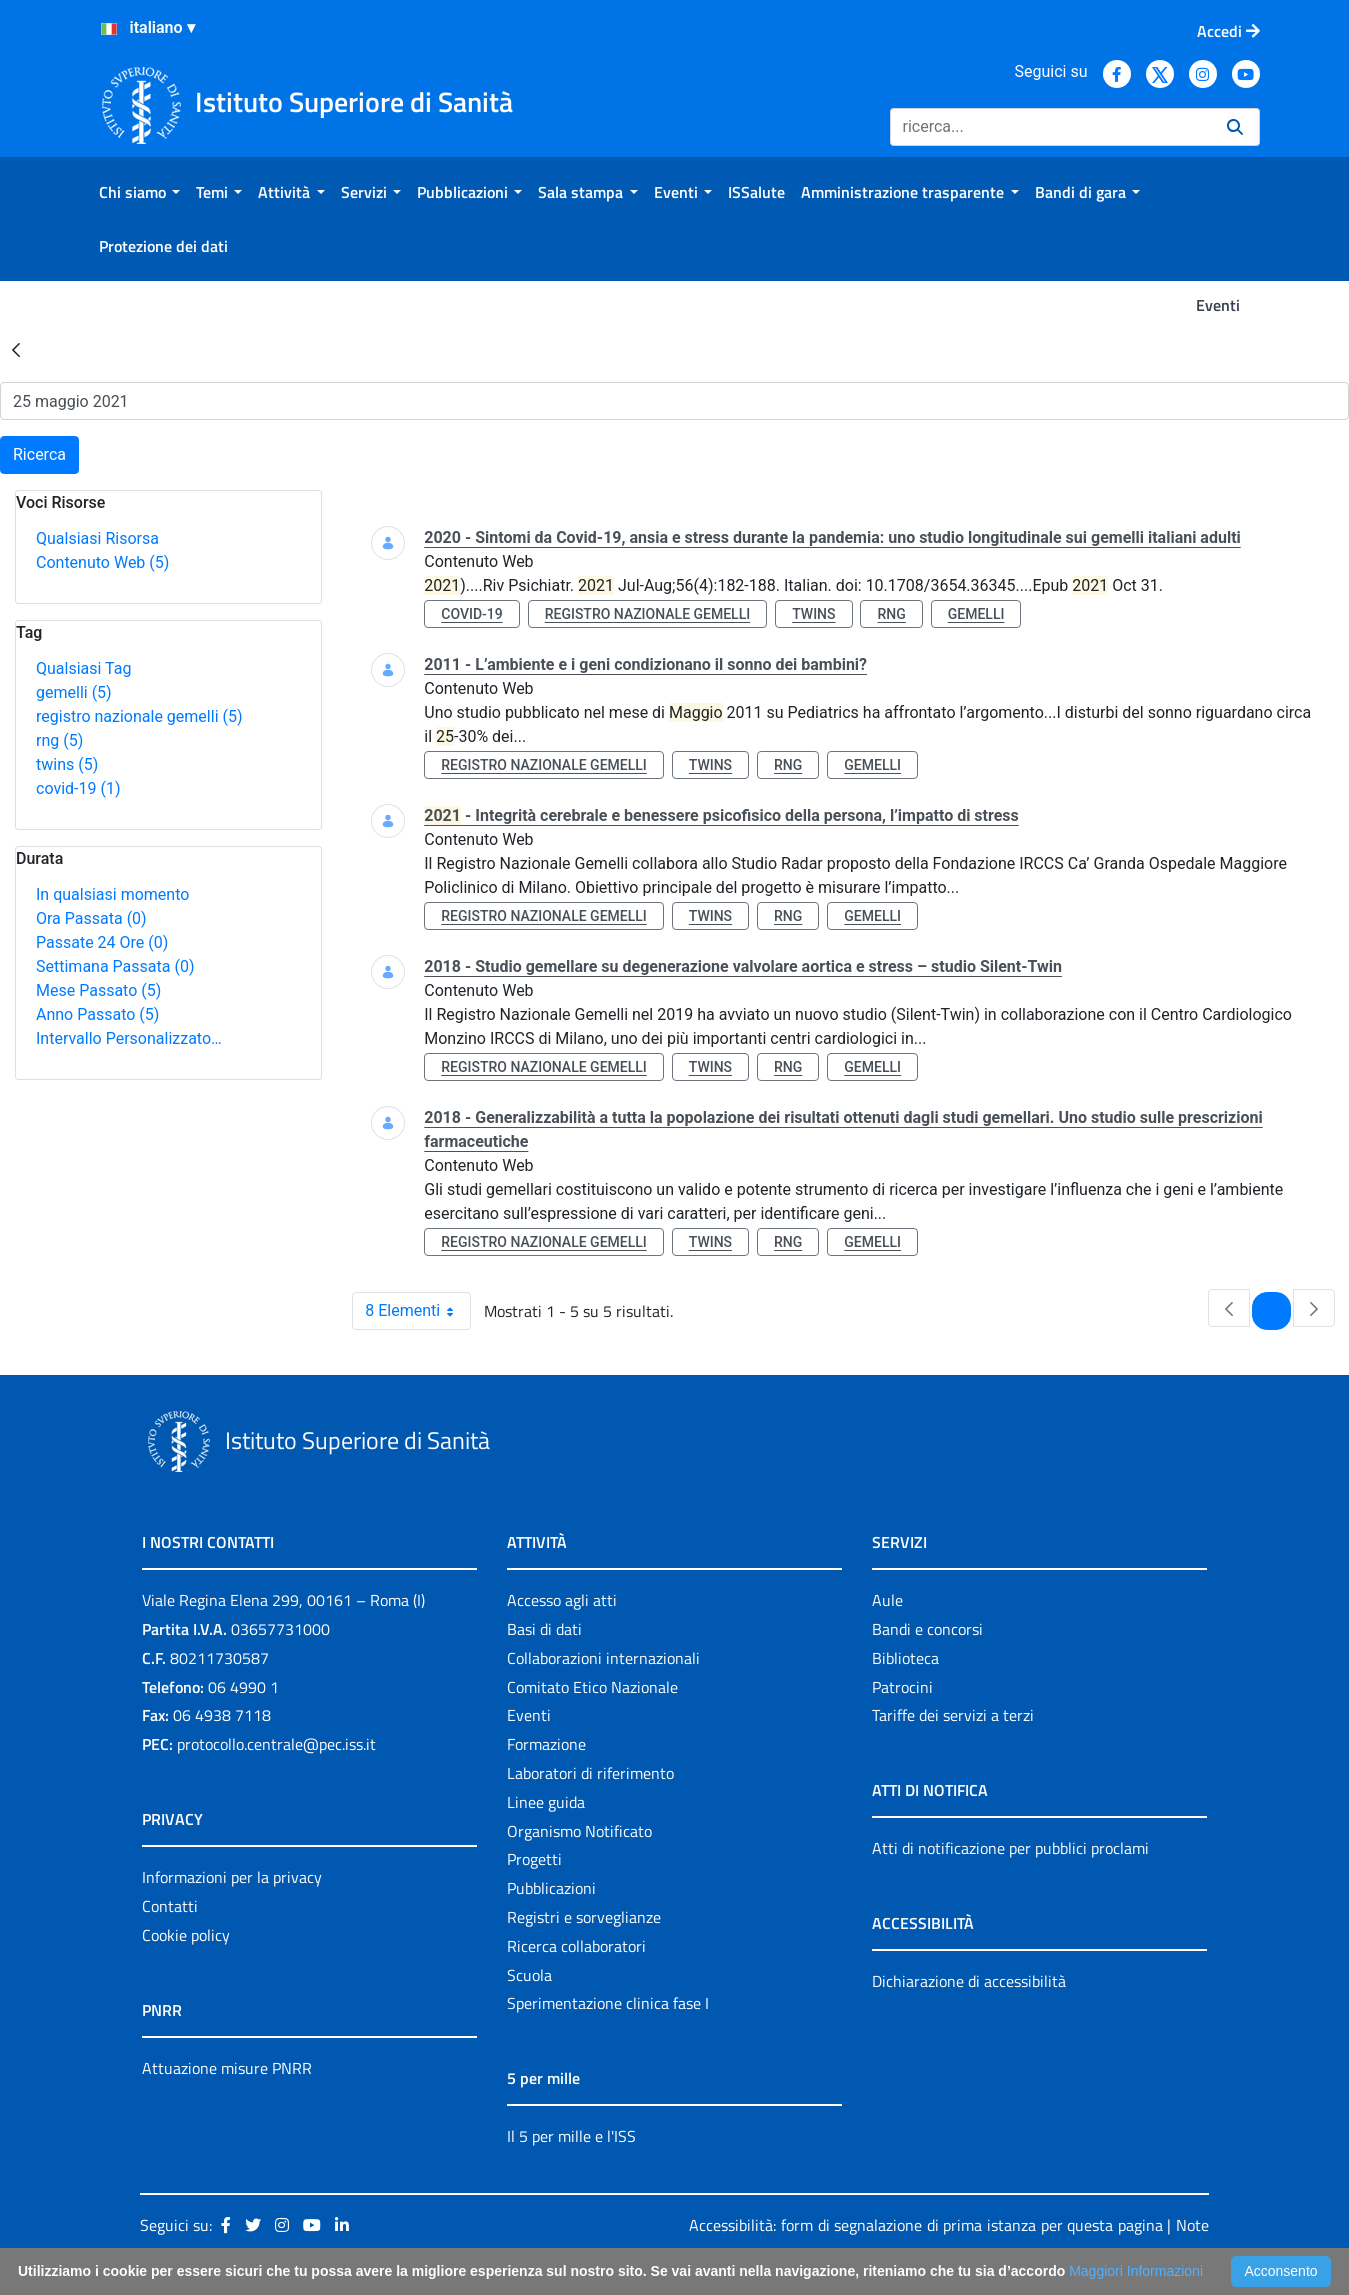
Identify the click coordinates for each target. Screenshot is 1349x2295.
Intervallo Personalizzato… (129, 1038)
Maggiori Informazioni (1136, 2271)
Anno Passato (97, 1014)
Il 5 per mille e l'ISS (571, 2136)
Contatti (170, 1906)
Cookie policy (186, 1935)
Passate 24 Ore (102, 942)
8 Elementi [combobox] (417, 1311)
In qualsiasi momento (112, 894)
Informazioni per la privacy (232, 1877)
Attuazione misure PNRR (227, 2068)
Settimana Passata (115, 966)
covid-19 (78, 788)
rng (59, 740)
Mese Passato (98, 990)
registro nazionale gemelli (139, 716)
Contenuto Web (102, 562)
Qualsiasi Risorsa (97, 538)
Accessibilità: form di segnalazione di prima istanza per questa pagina (925, 2225)
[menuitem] (139, 192)
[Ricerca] (1050, 127)
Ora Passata (91, 918)
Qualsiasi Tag (83, 668)
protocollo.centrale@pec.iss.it (276, 1744)
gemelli (74, 692)
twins (67, 764)
